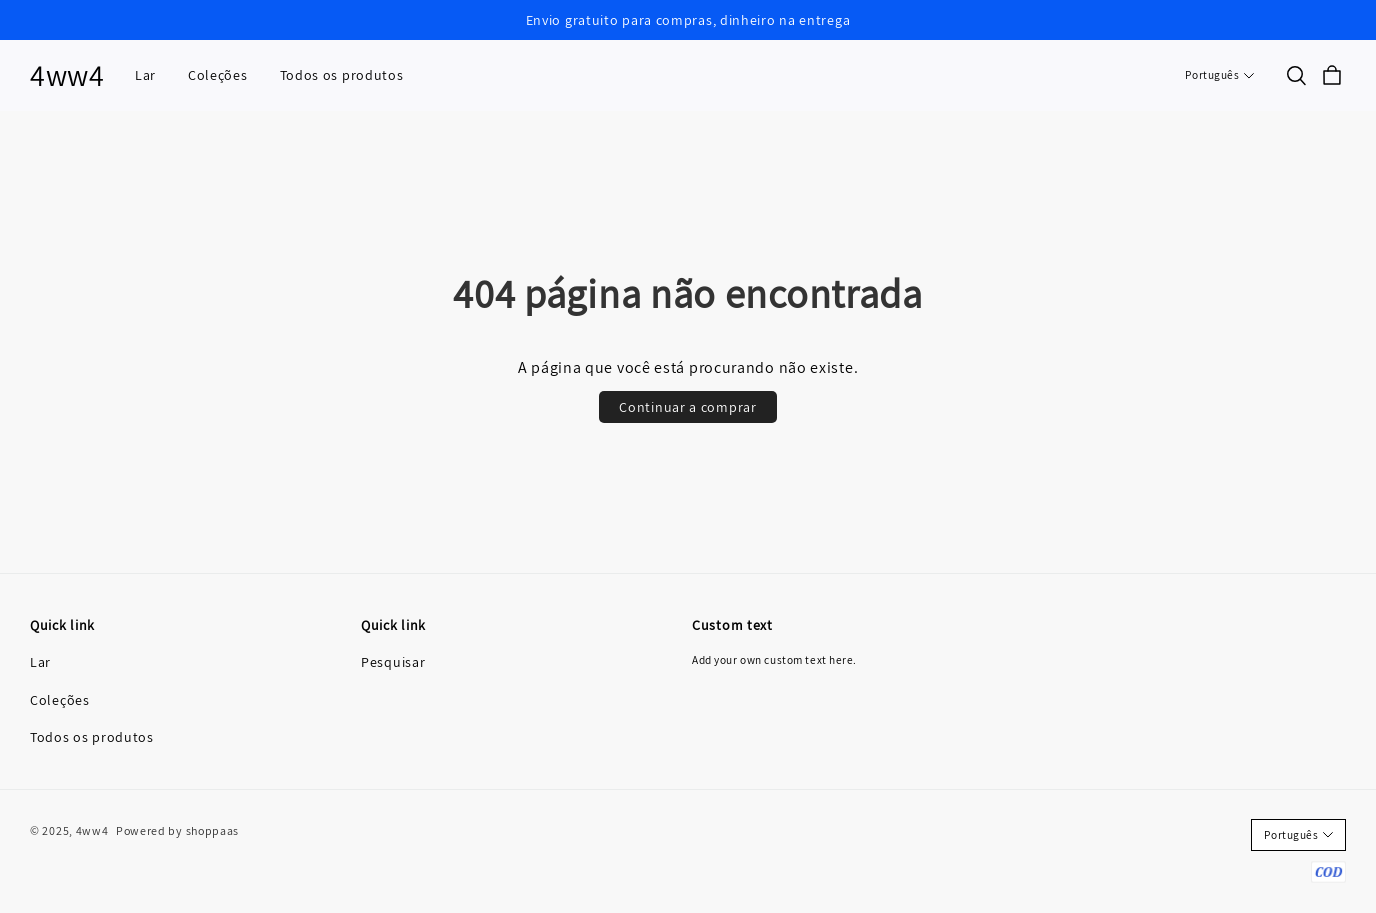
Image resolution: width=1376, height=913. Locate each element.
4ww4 (67, 75)
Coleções (218, 75)
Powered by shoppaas (177, 830)
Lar (145, 75)
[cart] (1332, 76)
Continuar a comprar (687, 407)
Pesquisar (393, 662)
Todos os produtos (342, 75)
